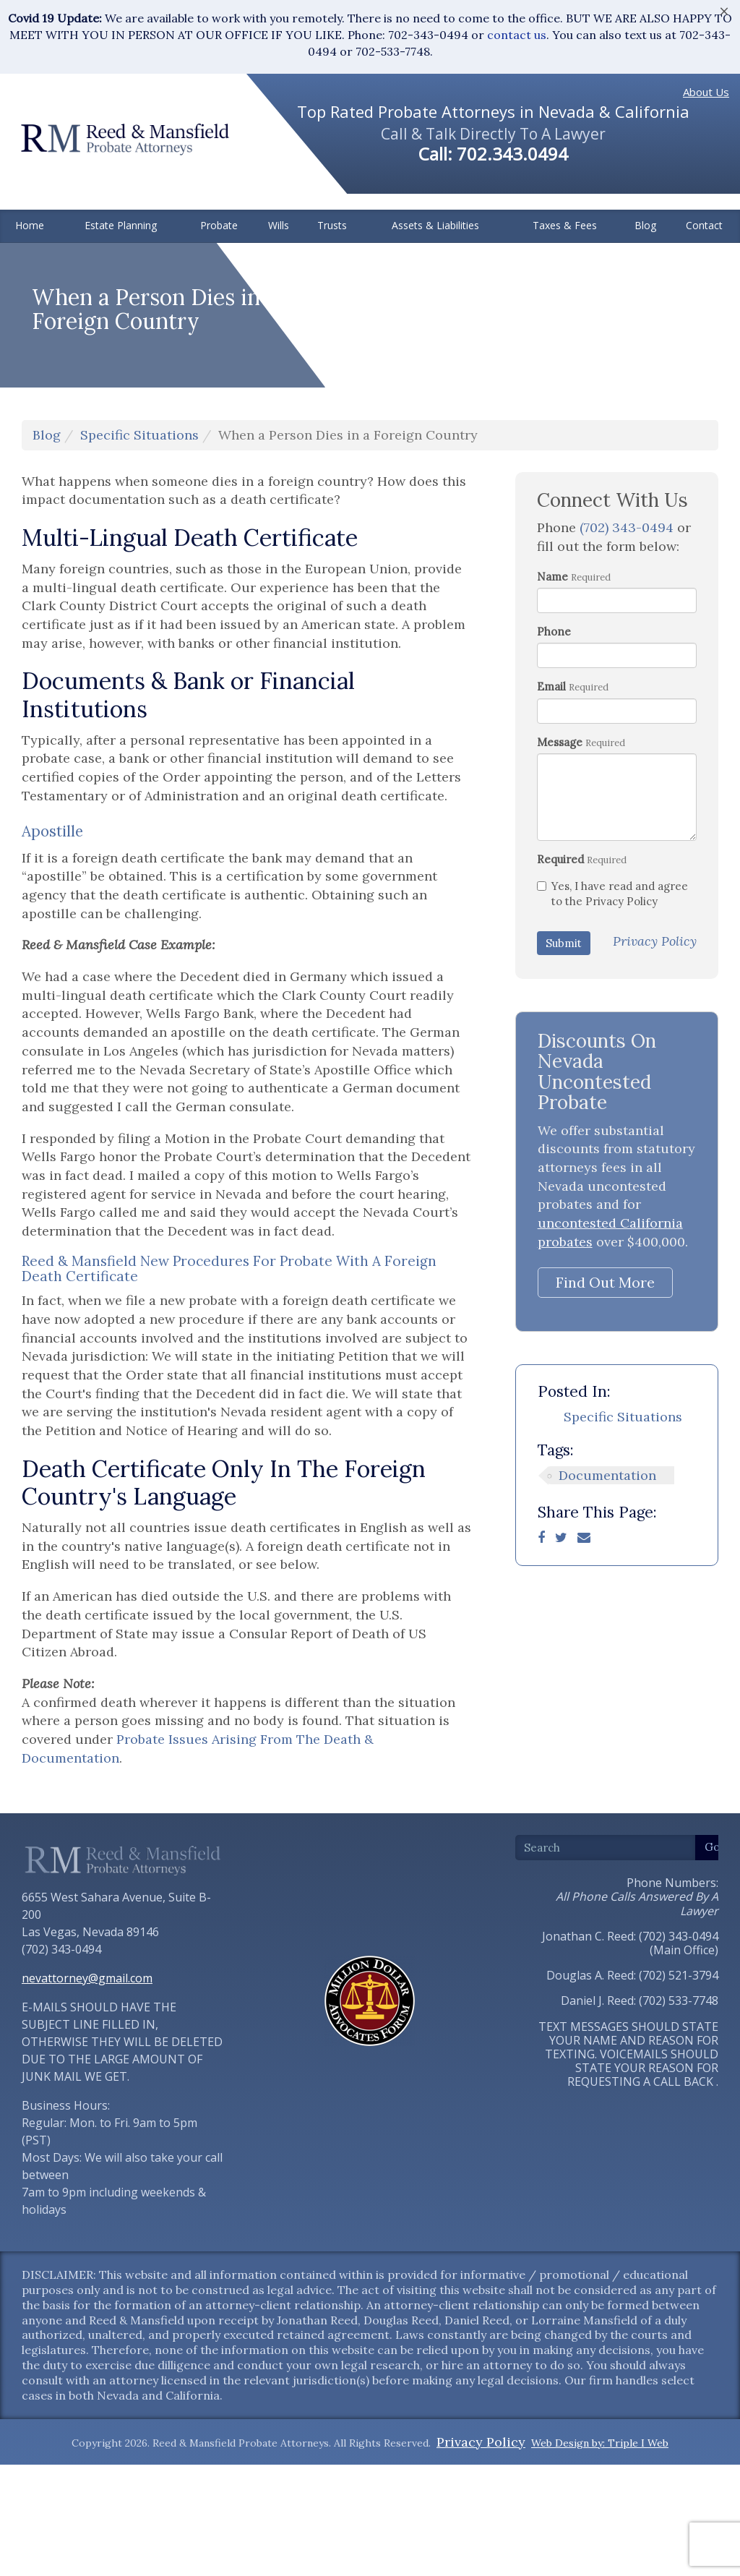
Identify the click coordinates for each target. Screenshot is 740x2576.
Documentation (607, 1587)
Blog (645, 225)
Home (29, 225)
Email (551, 798)
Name (552, 688)
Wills (278, 225)
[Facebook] (541, 1648)
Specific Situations (139, 546)
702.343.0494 (512, 154)
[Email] (583, 1648)
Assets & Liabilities (435, 225)
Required (560, 971)
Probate (219, 225)
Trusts (332, 225)
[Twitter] (561, 1648)
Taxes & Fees (565, 225)
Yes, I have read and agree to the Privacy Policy (612, 1004)
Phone (554, 743)
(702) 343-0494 (627, 639)
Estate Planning (121, 225)
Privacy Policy (480, 2553)
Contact (704, 225)
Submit (564, 1054)
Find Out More (605, 1394)
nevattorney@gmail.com (87, 2089)
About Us (706, 92)
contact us (516, 34)
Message (559, 853)
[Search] (605, 1959)
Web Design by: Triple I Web (599, 2554)
